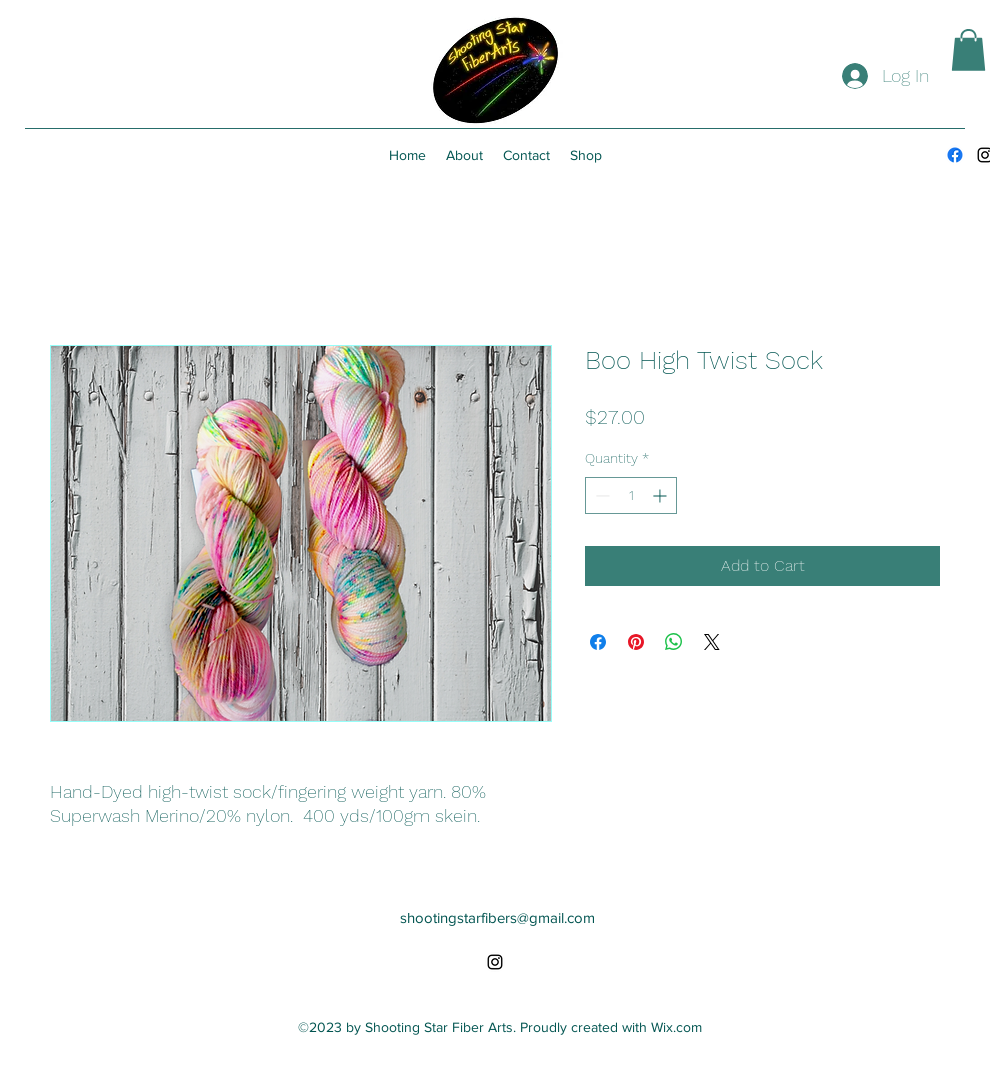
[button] (968, 50)
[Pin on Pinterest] (636, 642)
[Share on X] (712, 642)
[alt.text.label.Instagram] (495, 962)
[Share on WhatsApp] (674, 642)
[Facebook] (955, 155)
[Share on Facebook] (598, 642)
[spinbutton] (631, 495)
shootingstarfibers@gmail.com (497, 917)
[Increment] (661, 495)
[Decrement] (600, 495)
